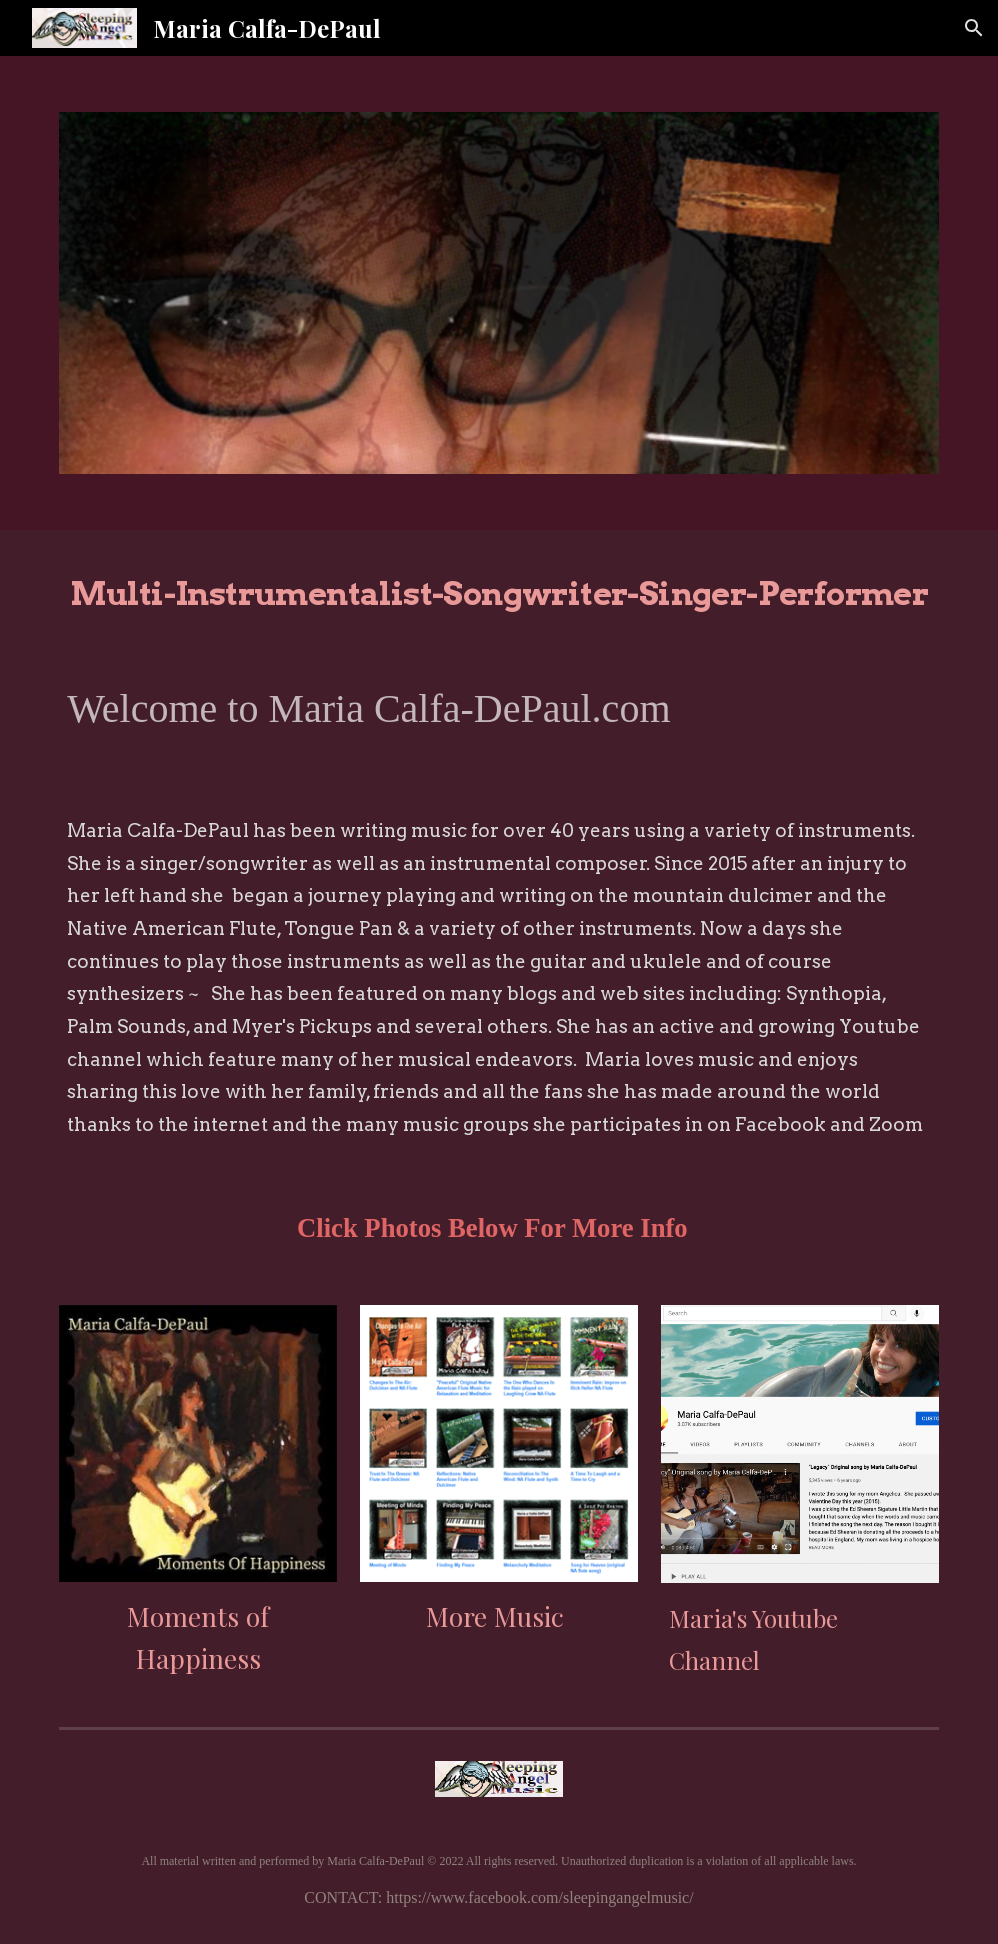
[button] (974, 28)
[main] (498, 590)
